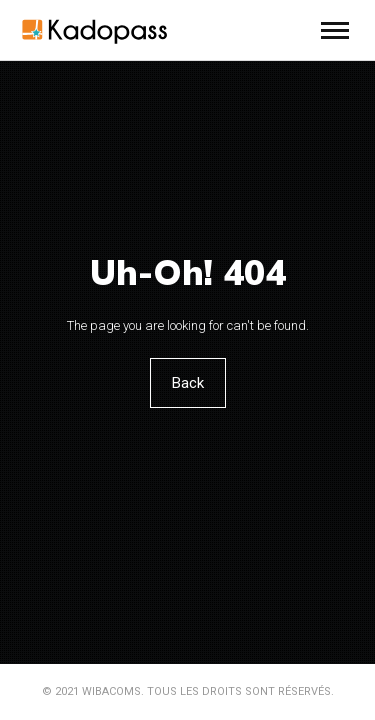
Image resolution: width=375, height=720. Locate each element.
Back (188, 383)
